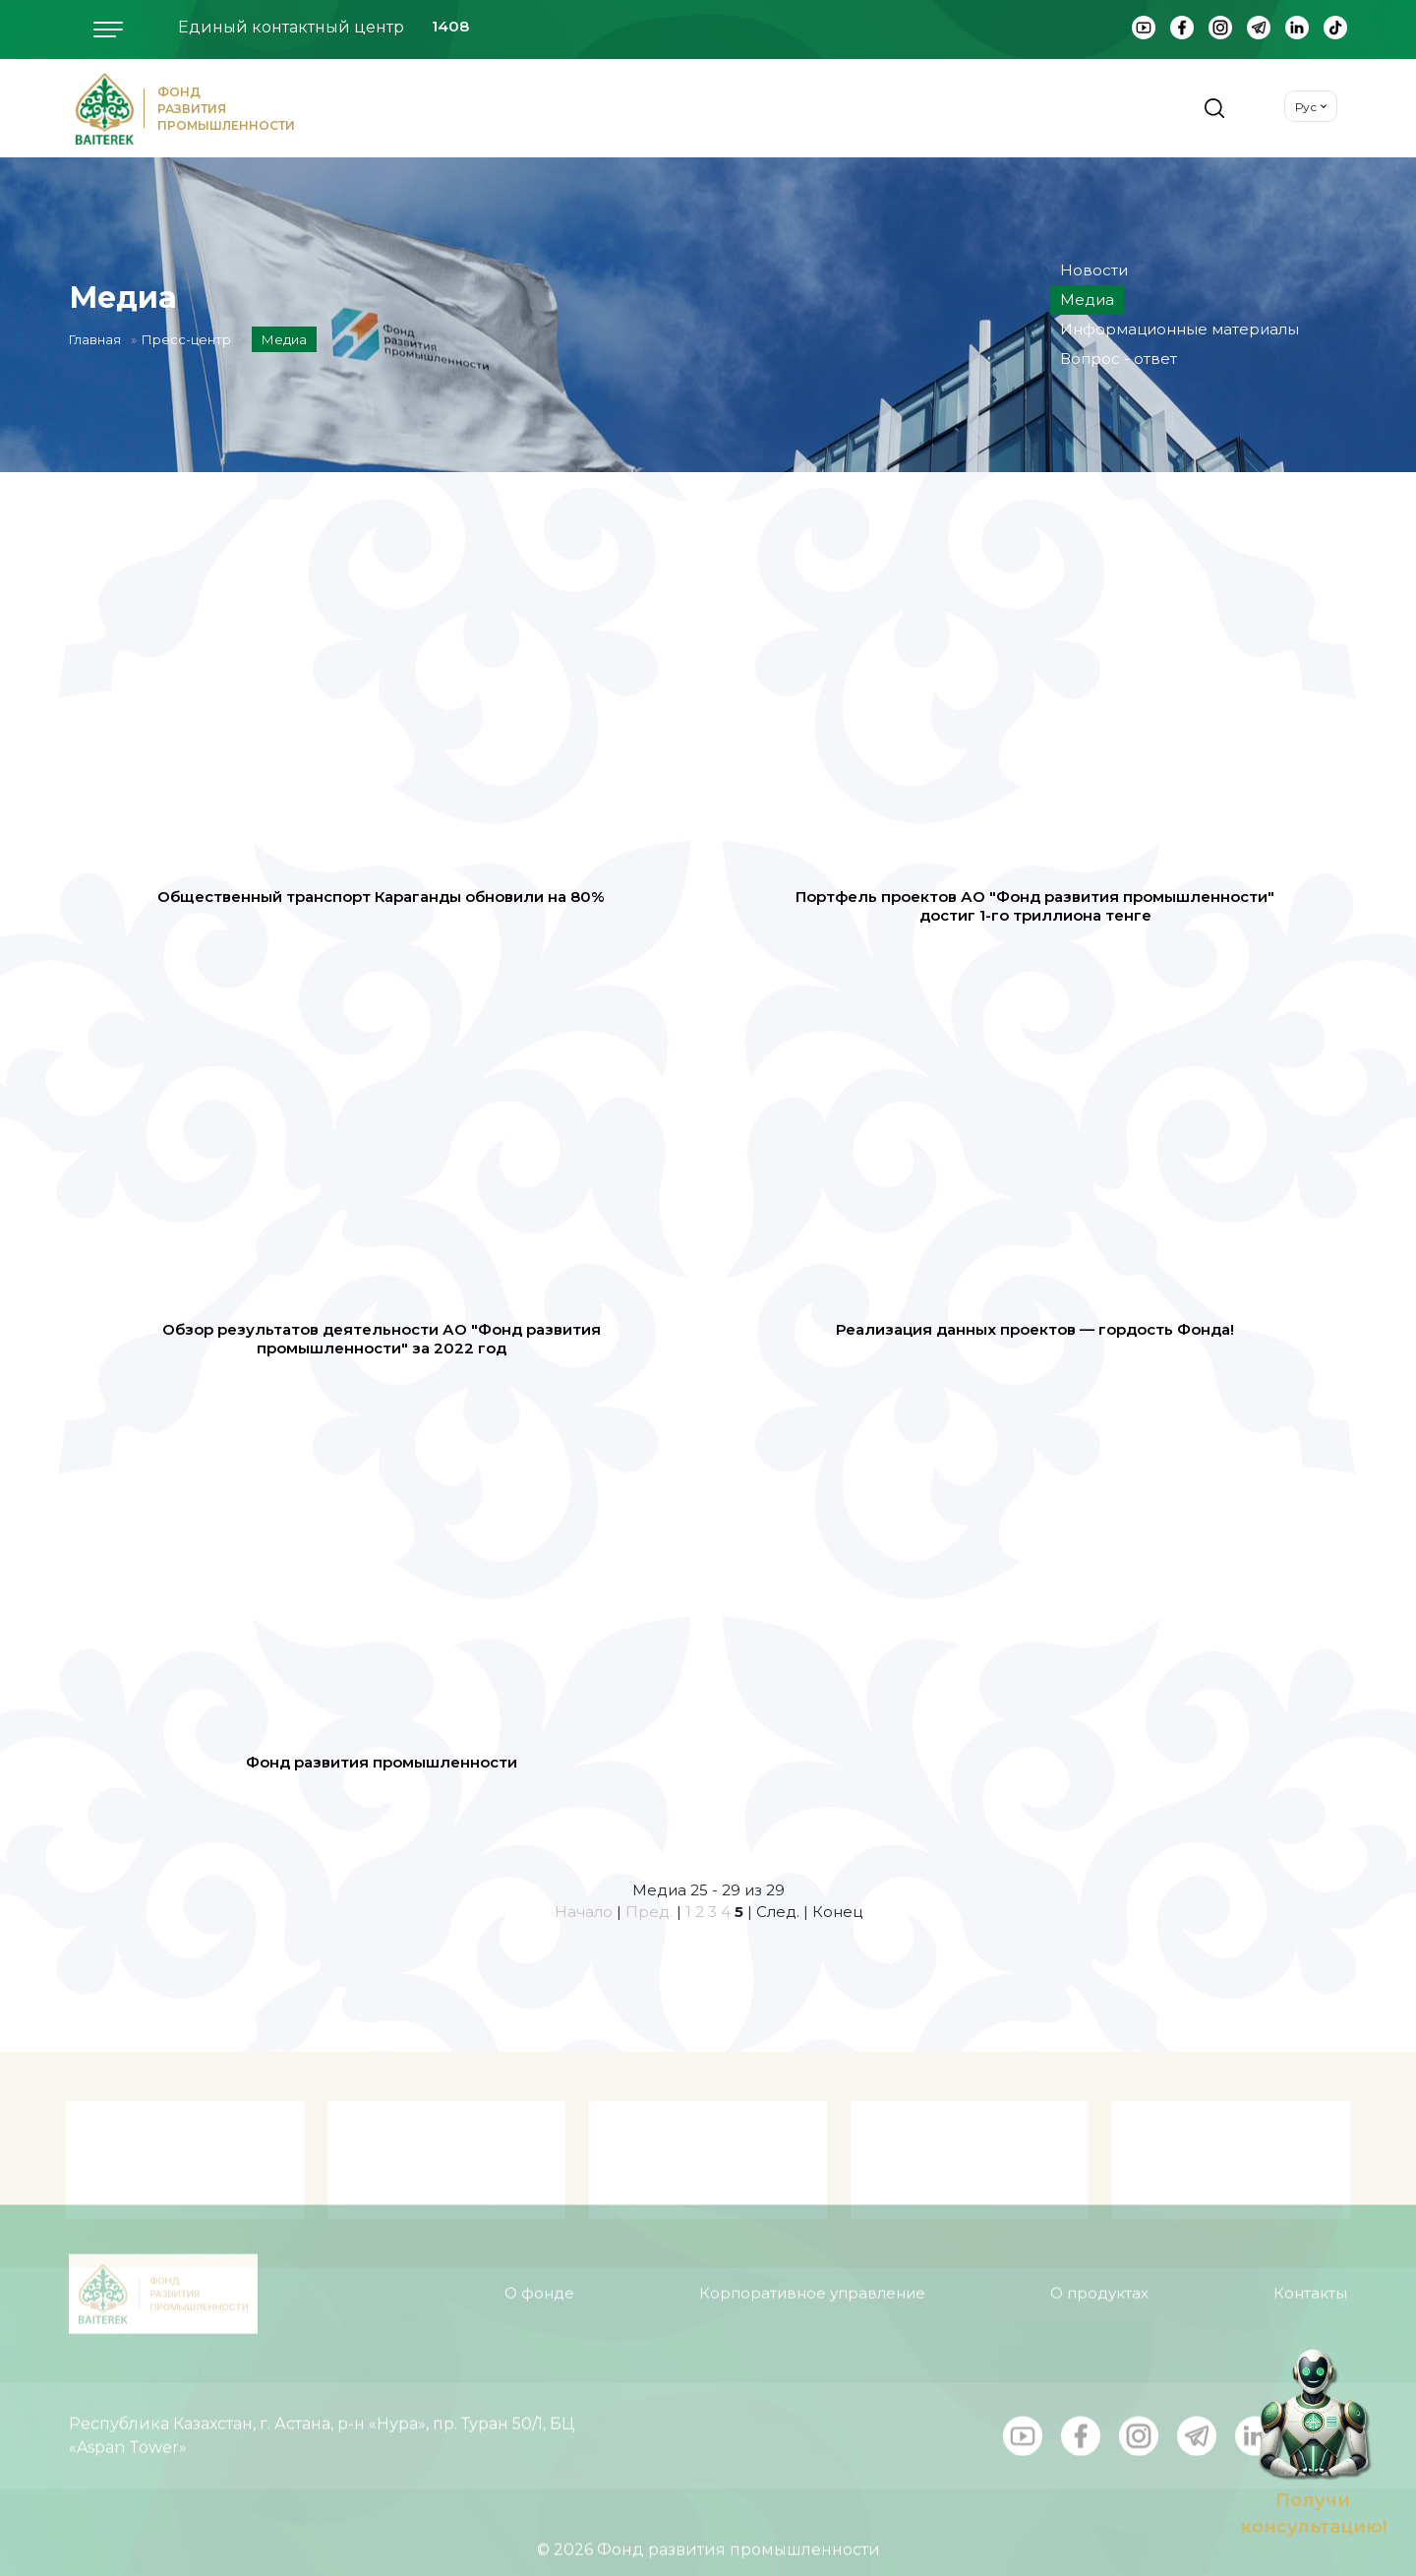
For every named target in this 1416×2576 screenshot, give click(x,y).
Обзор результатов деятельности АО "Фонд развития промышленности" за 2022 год (381, 1339)
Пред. (649, 1911)
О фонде (539, 2265)
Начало (584, 1911)
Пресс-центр (186, 339)
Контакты (1310, 2265)
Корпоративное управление (812, 2265)
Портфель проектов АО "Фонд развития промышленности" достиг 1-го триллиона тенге (1035, 906)
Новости (1094, 270)
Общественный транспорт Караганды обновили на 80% (381, 896)
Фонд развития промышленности (381, 1762)
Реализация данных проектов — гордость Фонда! (1035, 1329)
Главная (95, 339)
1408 (450, 26)
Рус (1306, 106)
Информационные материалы (1179, 329)
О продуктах (1099, 2265)
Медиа (1087, 299)
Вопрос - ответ (1118, 358)
